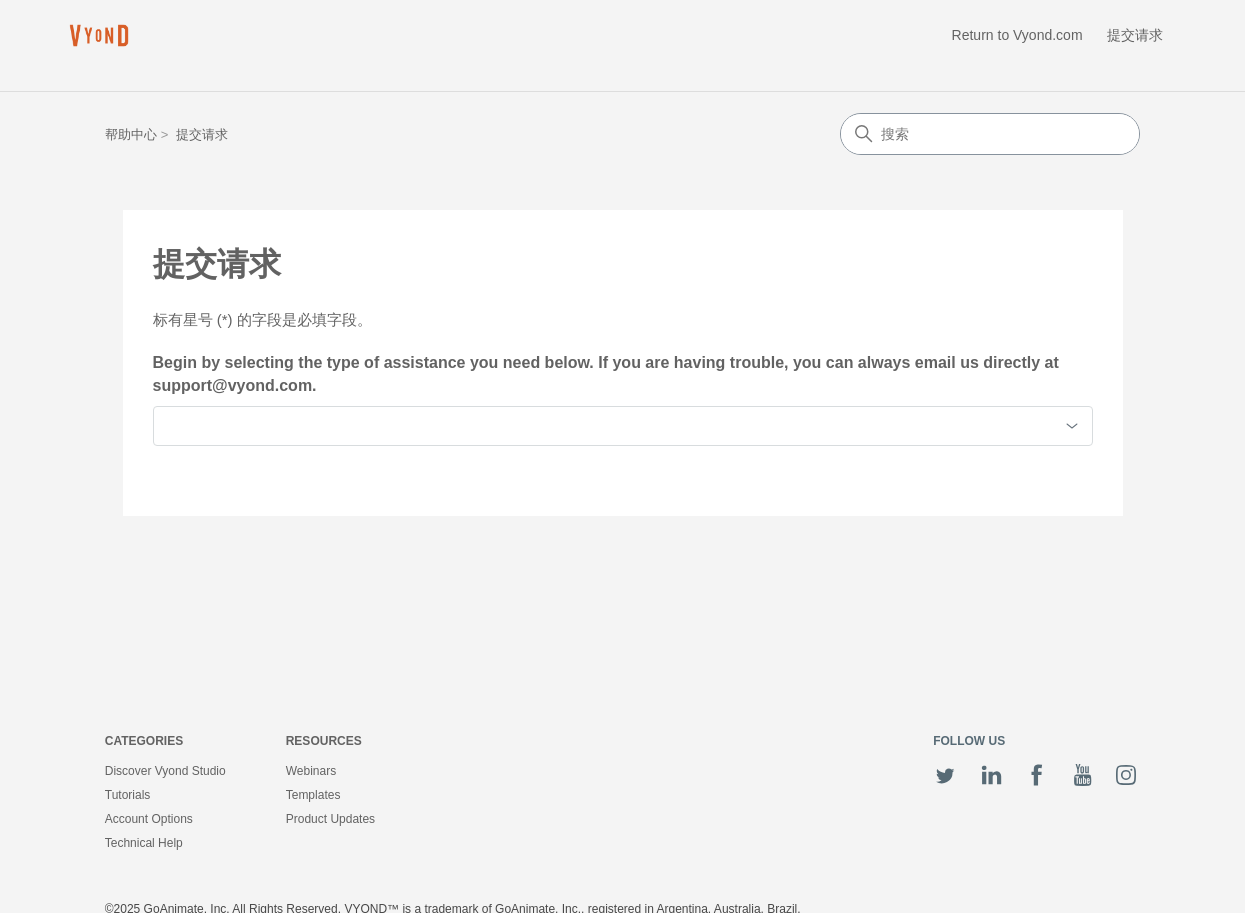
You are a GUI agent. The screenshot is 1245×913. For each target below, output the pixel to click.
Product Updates (330, 819)
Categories (144, 741)
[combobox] (623, 426)
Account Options (149, 819)
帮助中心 (131, 134)
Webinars (311, 771)
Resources (324, 741)
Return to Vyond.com (1017, 35)
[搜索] (990, 134)
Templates (313, 795)
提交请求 (1135, 35)
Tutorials (128, 795)
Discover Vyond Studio (165, 771)
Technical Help (144, 843)
